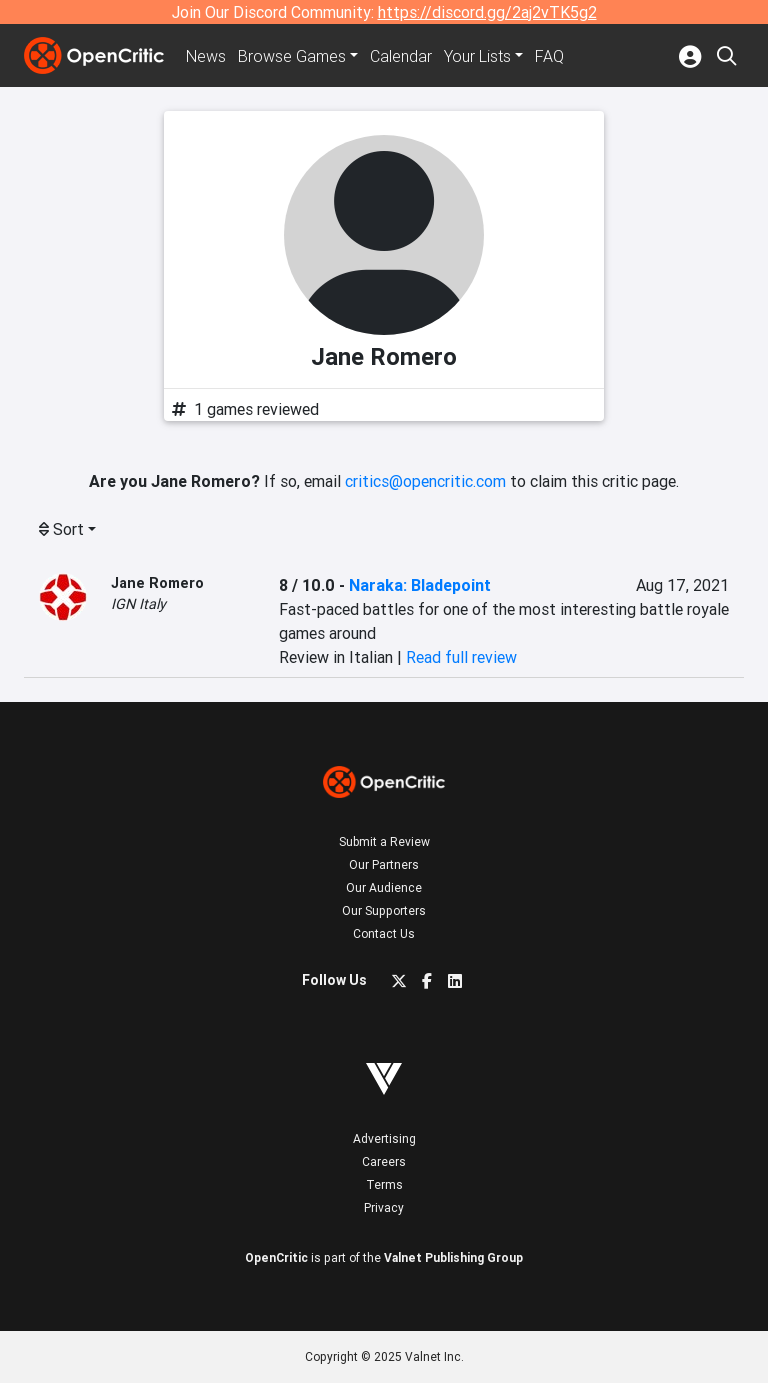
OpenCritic (276, 1257)
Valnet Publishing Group (453, 1257)
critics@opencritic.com (425, 481)
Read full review (461, 657)
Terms (384, 1184)
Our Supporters (384, 910)
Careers (384, 1161)
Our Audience (384, 887)
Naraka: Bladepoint (420, 585)
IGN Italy (138, 604)
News (206, 56)
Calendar (401, 56)
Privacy (384, 1207)
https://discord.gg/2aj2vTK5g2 (487, 12)
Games (292, 56)
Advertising (384, 1138)
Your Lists (477, 56)
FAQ (549, 56)
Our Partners (384, 864)
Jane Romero (157, 583)
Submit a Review (384, 841)
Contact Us (384, 933)
